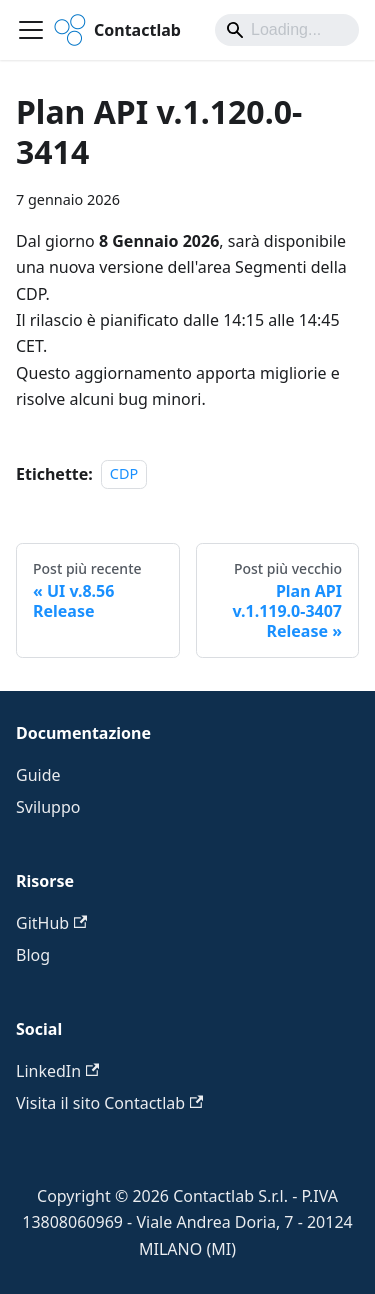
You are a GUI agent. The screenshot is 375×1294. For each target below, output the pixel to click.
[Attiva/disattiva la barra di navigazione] (31, 30)
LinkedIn (57, 1071)
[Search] (287, 30)
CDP (124, 474)
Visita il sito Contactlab (109, 1103)
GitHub (51, 923)
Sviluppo (48, 807)
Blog (33, 955)
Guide (38, 775)
